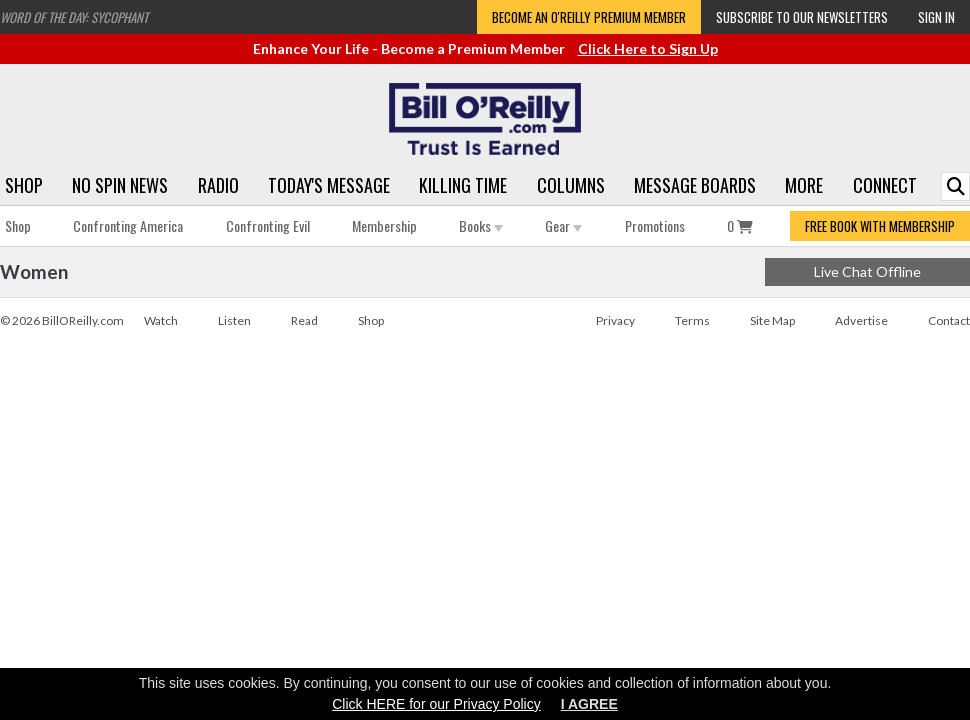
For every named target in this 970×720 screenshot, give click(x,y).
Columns (571, 185)
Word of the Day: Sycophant (74, 17)
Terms (692, 320)
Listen (234, 320)
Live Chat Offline (867, 271)
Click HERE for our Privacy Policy (436, 704)
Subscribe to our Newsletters (802, 17)
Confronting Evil (268, 225)
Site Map (772, 320)
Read (304, 320)
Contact (949, 320)
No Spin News (120, 185)
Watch (161, 320)
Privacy (615, 320)
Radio (218, 185)
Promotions (655, 225)
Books (481, 225)
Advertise (861, 320)
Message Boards (695, 185)
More (804, 185)
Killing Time (463, 185)
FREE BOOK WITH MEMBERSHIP (880, 226)
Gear (563, 225)
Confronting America (128, 225)
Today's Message (329, 185)
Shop (24, 185)
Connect (885, 185)
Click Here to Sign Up (648, 48)
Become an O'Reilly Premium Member (589, 17)
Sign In (936, 17)
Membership (384, 225)
